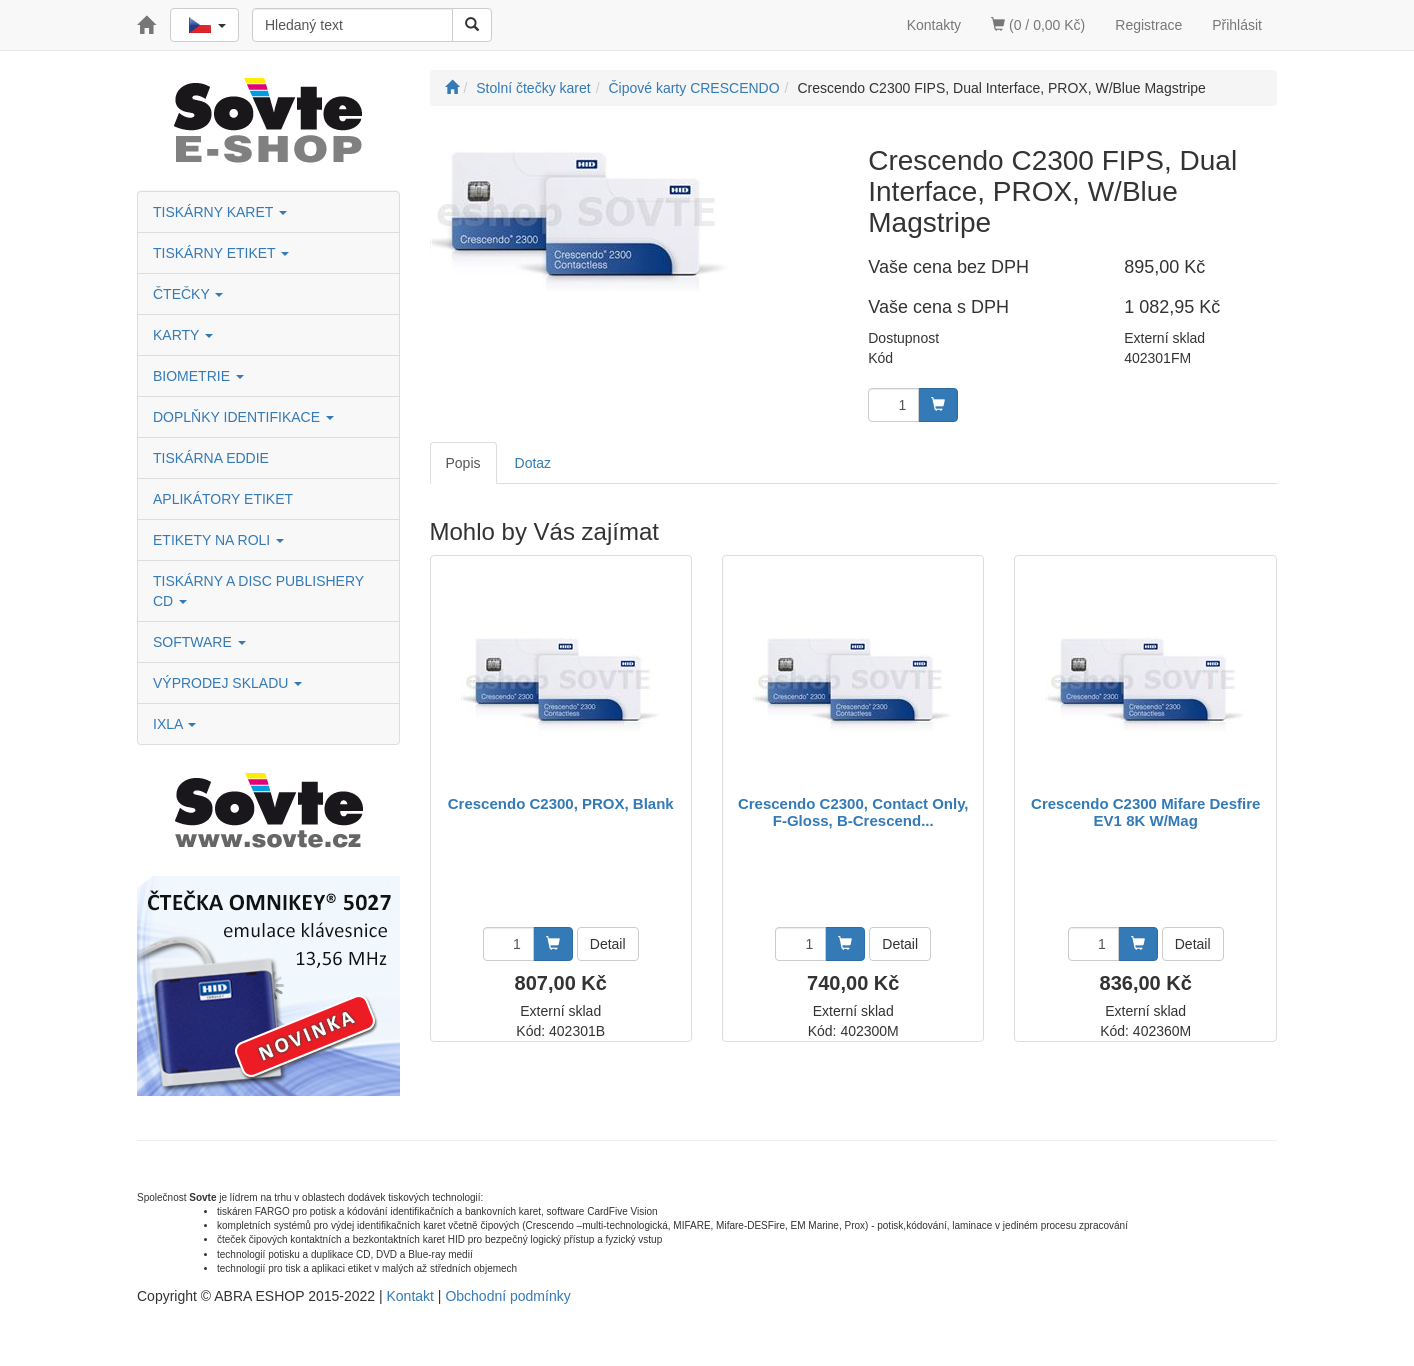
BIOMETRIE (198, 376)
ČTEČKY (188, 294)
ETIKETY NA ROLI (218, 540)
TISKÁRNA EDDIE (211, 458)
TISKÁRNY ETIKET (221, 253)
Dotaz (533, 463)
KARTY (183, 335)
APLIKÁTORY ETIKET (223, 499)
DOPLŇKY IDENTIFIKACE (243, 417)
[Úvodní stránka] (452, 88)
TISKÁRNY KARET (220, 212)
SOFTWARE (199, 642)
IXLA (174, 724)
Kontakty (934, 25)
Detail (608, 944)
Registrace (1148, 25)
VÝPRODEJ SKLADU (227, 683)
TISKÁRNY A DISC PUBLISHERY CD (258, 591)
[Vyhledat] (472, 25)
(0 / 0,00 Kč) (1038, 25)
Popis (463, 463)
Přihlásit (1237, 25)
